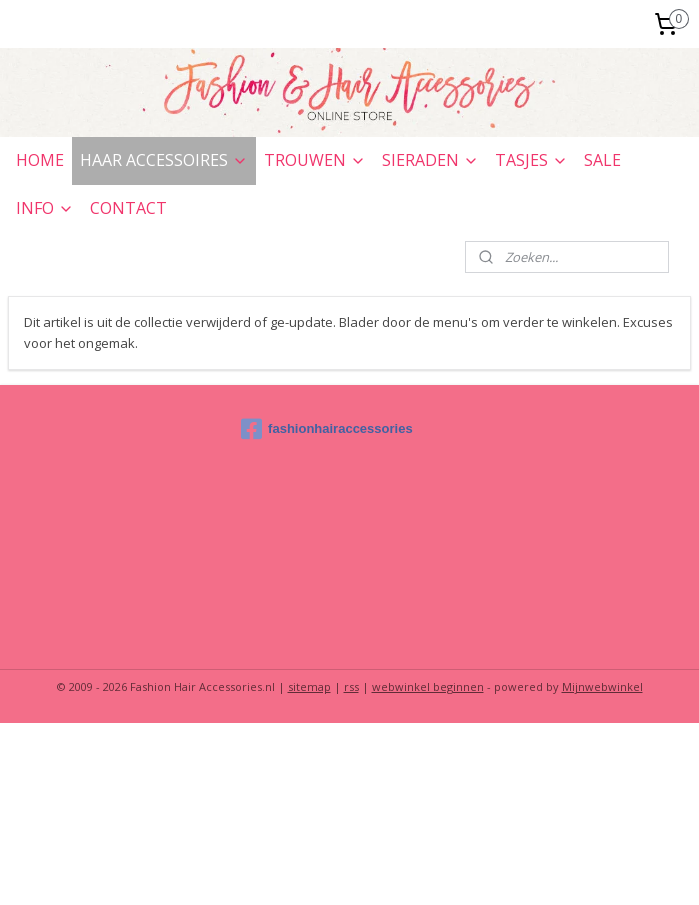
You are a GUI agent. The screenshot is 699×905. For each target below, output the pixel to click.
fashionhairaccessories (327, 429)
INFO (45, 208)
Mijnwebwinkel (602, 686)
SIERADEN (430, 160)
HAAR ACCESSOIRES (164, 160)
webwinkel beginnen (428, 686)
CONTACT (128, 208)
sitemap (309, 686)
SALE (602, 160)
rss (351, 686)
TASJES (531, 160)
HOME (40, 160)
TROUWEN (315, 160)
